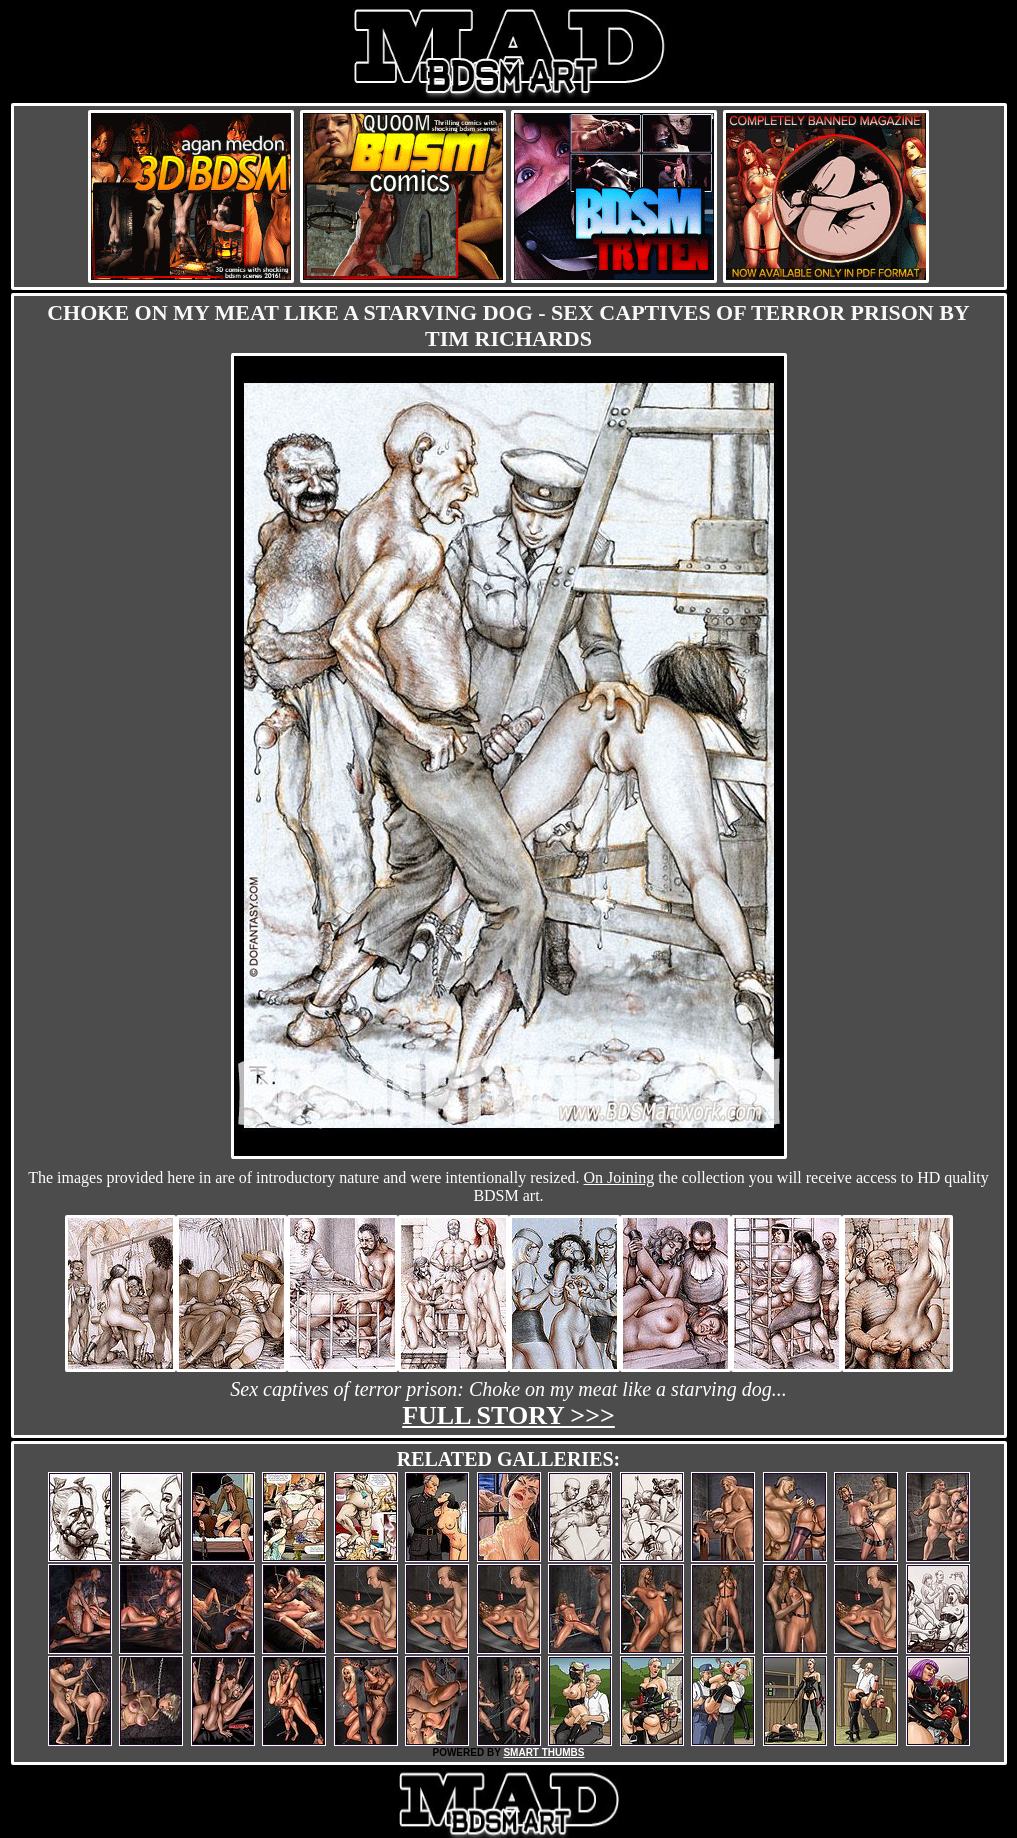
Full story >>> (508, 1415)
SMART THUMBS (543, 1752)
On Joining (619, 1177)
